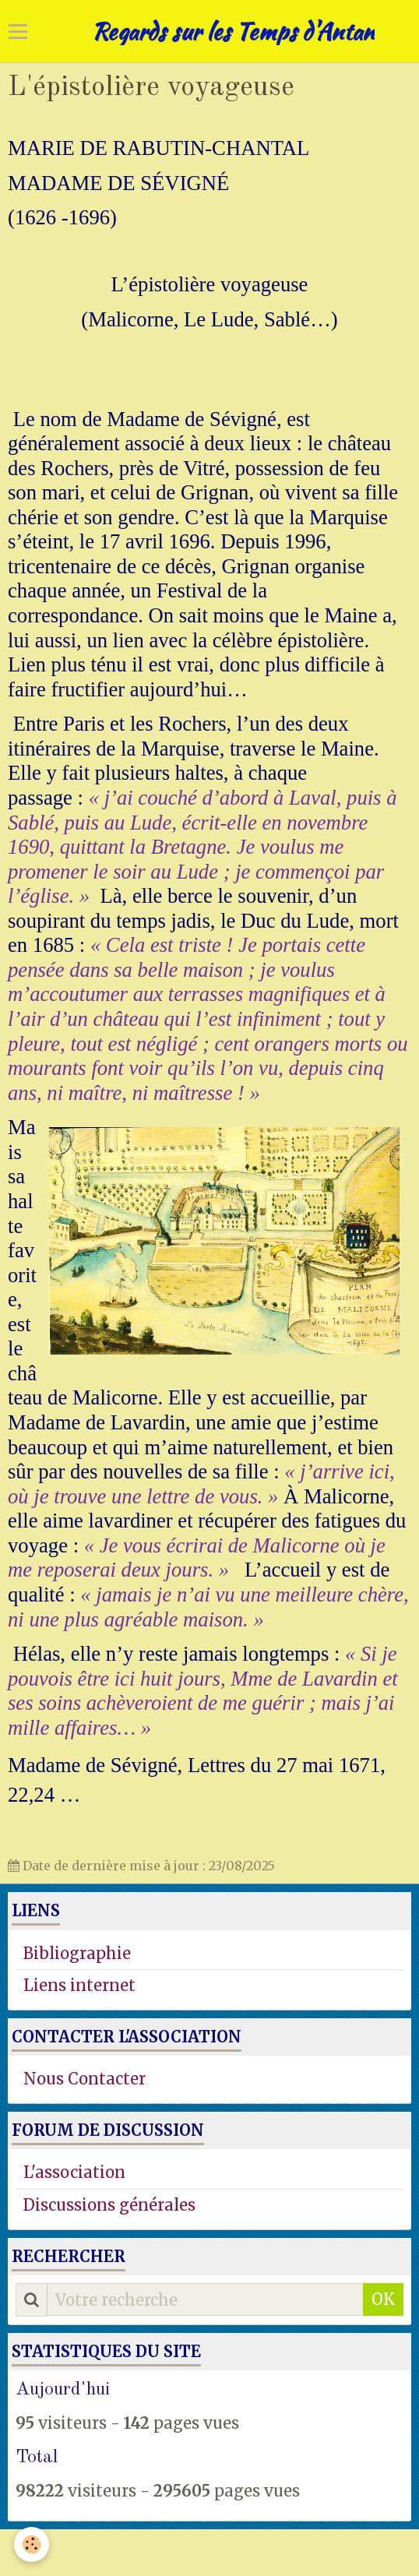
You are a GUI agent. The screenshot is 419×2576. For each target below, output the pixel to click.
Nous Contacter (84, 2078)
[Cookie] (31, 2544)
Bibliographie (77, 1953)
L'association (74, 2172)
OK (383, 2299)
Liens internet (79, 1985)
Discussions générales (109, 2205)
